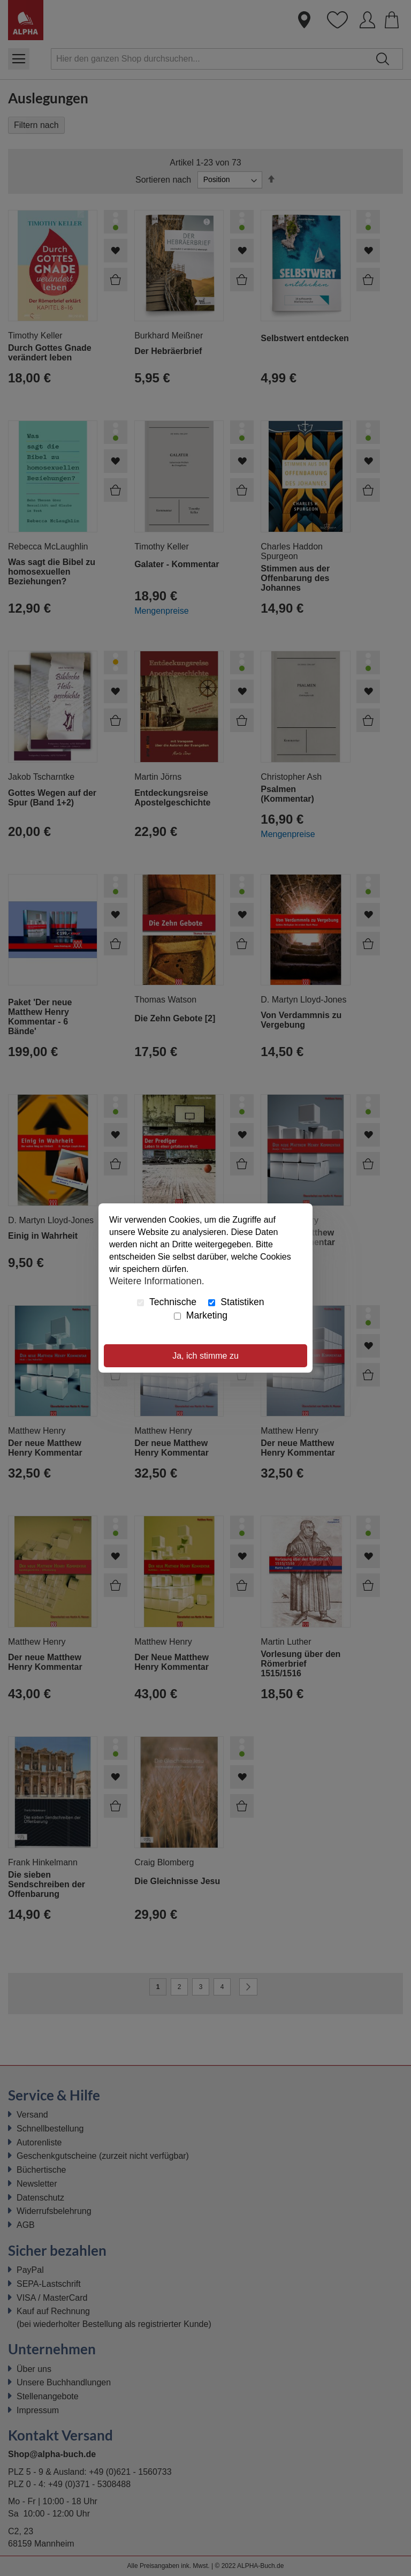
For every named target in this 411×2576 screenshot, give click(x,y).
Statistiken (236, 1302)
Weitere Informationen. (156, 1280)
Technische (166, 1302)
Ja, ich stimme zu (205, 1355)
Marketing (200, 1315)
